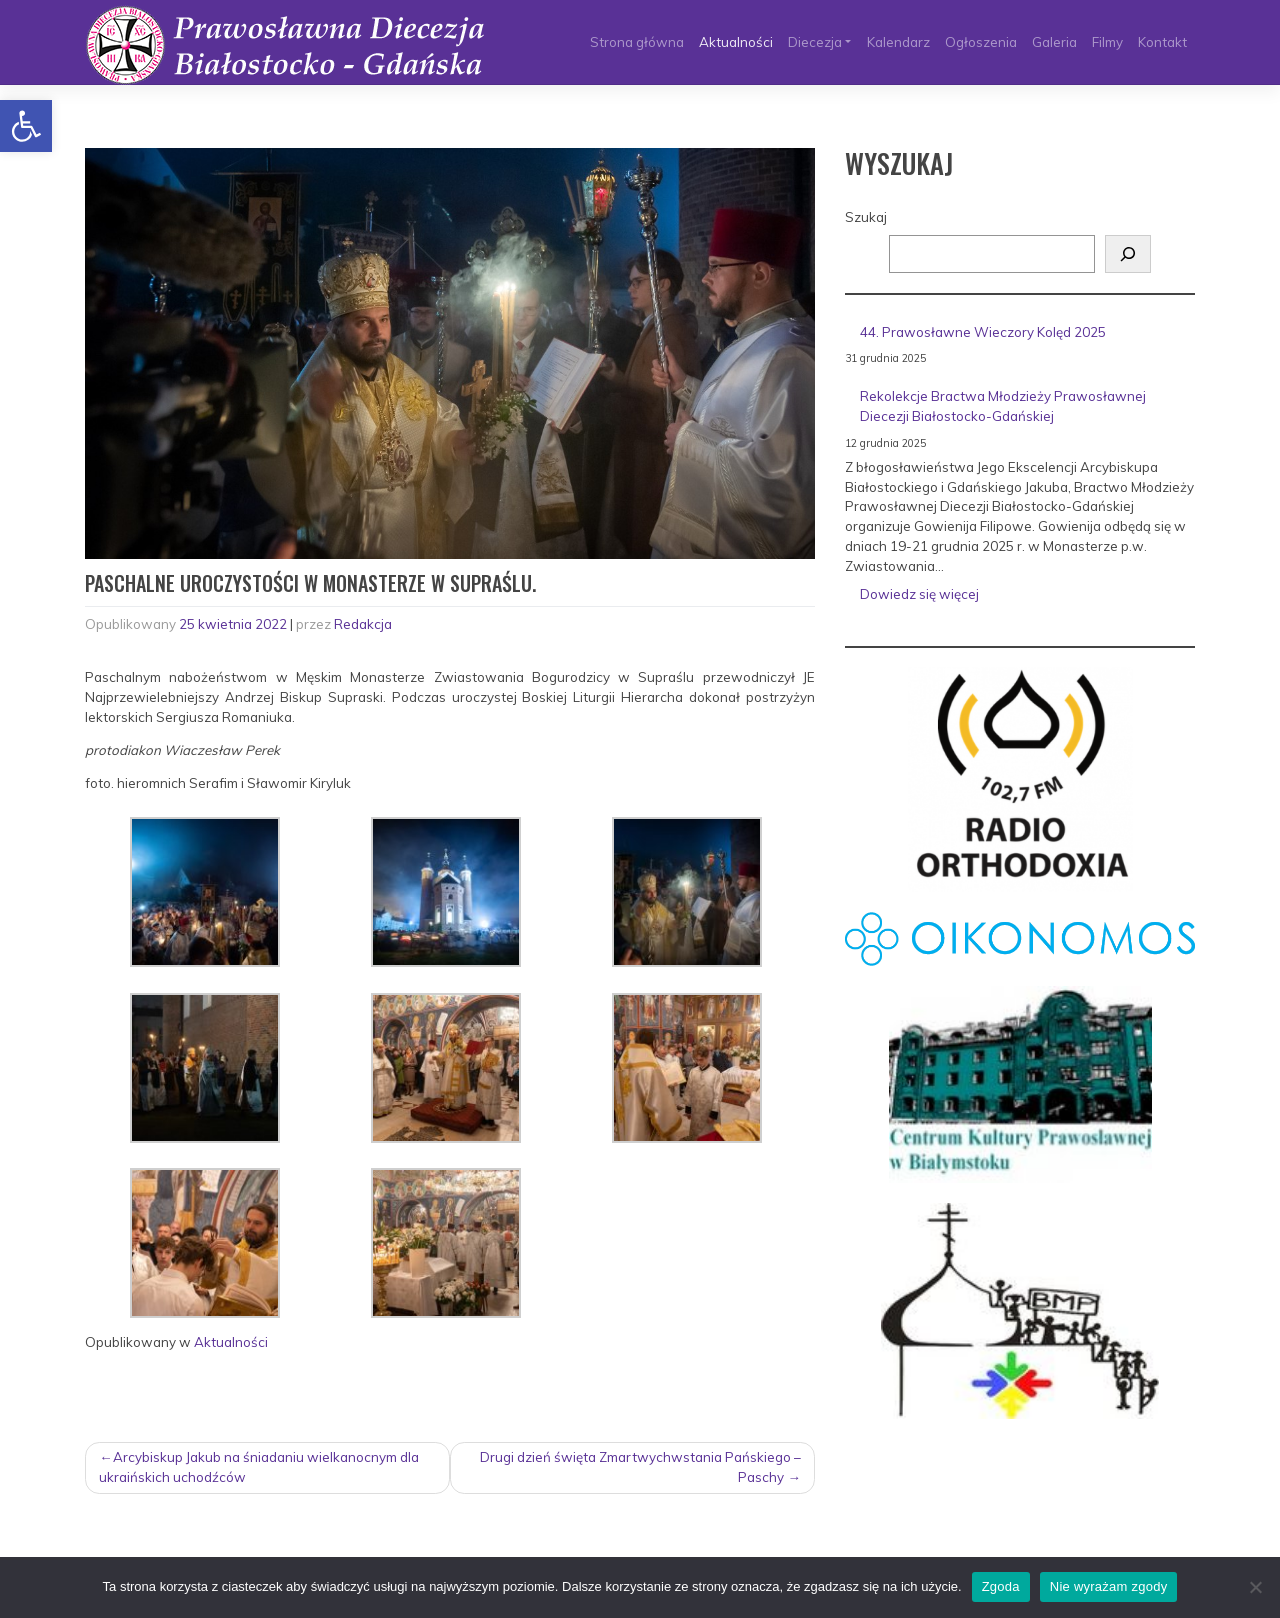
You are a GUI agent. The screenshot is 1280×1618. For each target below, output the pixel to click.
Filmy (1107, 42)
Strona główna (637, 42)
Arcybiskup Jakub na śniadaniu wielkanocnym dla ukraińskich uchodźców (258, 1467)
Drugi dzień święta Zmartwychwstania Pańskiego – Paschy (640, 1467)
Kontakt (1162, 42)
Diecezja (815, 42)
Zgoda (1001, 1586)
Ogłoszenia (981, 42)
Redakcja (363, 624)
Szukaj (866, 217)
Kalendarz (898, 42)
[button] (26, 126)
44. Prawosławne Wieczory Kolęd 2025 (983, 332)
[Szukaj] (1128, 254)
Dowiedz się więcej (965, 598)
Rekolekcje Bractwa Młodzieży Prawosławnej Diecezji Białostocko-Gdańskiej (1003, 406)
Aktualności (736, 42)
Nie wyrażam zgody (1109, 1586)
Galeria (1054, 42)
